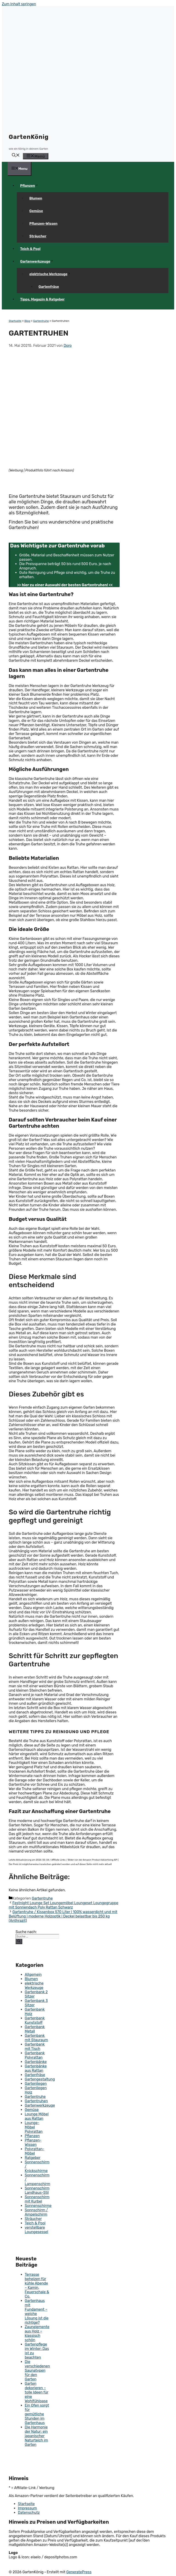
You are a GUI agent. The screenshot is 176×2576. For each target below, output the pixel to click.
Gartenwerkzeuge (38, 261)
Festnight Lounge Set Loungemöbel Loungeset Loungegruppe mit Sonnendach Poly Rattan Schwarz (63, 1905)
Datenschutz (29, 2512)
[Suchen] (19, 1941)
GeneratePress (78, 2572)
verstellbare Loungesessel (36, 2229)
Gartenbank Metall (35, 2029)
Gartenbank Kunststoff (35, 2020)
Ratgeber (33, 2158)
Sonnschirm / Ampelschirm (36, 2212)
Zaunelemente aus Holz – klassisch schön (37, 2333)
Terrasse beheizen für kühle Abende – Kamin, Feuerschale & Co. (37, 2285)
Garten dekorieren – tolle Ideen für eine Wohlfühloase (36, 2392)
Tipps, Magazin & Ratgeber (42, 299)
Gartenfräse (48, 287)
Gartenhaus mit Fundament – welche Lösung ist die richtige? (37, 2311)
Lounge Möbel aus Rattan (37, 2116)
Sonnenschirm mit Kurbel (37, 2199)
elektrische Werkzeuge (51, 274)
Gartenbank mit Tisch (35, 2046)
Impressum (27, 2508)
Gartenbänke (36, 2062)
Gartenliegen (36, 2083)
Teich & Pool (30, 249)
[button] (16, 155)
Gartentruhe (41, 320)
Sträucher (38, 236)
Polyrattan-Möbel (34, 2151)
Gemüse (36, 211)
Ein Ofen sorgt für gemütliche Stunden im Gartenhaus (37, 2414)
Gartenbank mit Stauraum (36, 2037)
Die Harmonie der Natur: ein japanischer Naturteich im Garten (36, 2436)
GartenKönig (29, 136)
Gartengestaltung (40, 2079)
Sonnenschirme (38, 2205)
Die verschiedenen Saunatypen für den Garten (37, 2370)
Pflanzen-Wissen (43, 223)
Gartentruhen (36, 2101)
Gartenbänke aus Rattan (36, 2068)
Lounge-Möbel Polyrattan (34, 2127)
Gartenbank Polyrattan (35, 2055)
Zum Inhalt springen (19, 4)
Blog (27, 320)
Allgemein (33, 1974)
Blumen (35, 198)
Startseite (15, 320)
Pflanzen (31, 186)
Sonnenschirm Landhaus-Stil (37, 2190)
